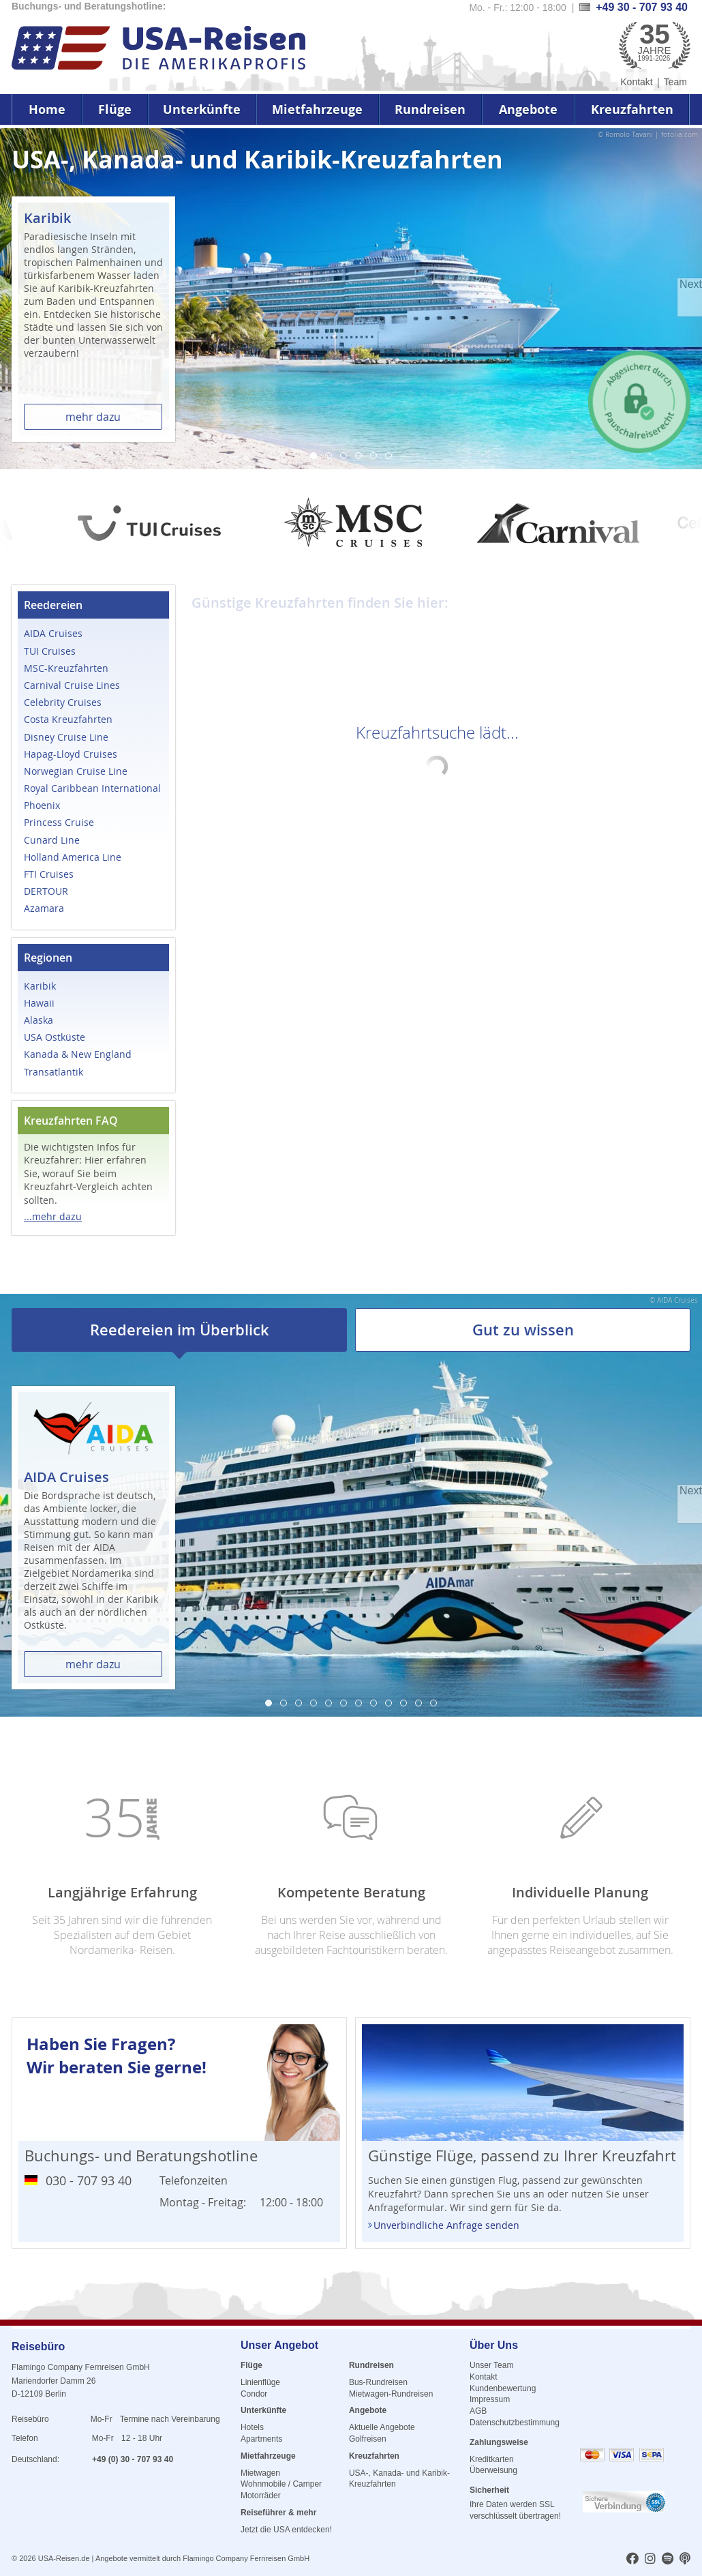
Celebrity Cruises (63, 702)
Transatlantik (53, 1071)
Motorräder (261, 2495)
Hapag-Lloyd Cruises (70, 753)
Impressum (490, 2399)
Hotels (252, 2427)
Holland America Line (72, 856)
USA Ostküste (54, 1037)
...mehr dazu (53, 1216)
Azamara (44, 908)
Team (675, 81)
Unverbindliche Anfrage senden (446, 2225)
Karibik (40, 985)
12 (433, 1703)
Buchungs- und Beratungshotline (141, 2156)
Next (691, 284)
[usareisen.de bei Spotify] (667, 2559)
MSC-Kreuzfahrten (66, 668)
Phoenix (42, 805)
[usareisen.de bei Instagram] (650, 2559)
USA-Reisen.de (64, 2558)
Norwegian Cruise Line (75, 771)
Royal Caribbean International (92, 788)
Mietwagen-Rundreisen (391, 2394)
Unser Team (491, 2365)
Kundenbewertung (503, 2388)
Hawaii (39, 1002)
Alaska (38, 1019)
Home (47, 109)
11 (418, 1703)
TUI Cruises (50, 651)
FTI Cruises (49, 874)
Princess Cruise (59, 822)
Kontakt (636, 81)
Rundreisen (430, 109)
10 (403, 1703)
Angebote (528, 109)
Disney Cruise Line (66, 736)
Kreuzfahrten (632, 109)
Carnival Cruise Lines (72, 685)
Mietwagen (260, 2473)
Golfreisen (367, 2439)
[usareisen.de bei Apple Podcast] (685, 2559)
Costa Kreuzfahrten (68, 719)
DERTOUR (46, 891)
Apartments (261, 2439)
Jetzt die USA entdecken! (286, 2529)
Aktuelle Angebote (382, 2427)
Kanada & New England (78, 1054)
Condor (254, 2394)
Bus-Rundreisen (378, 2382)
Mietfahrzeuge (317, 109)
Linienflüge (260, 2382)
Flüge (115, 109)
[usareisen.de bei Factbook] (632, 2559)
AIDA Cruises (53, 633)
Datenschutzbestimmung (515, 2422)
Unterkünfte (202, 109)
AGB (478, 2411)
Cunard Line (52, 839)
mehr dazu (93, 416)
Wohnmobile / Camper (281, 2484)
